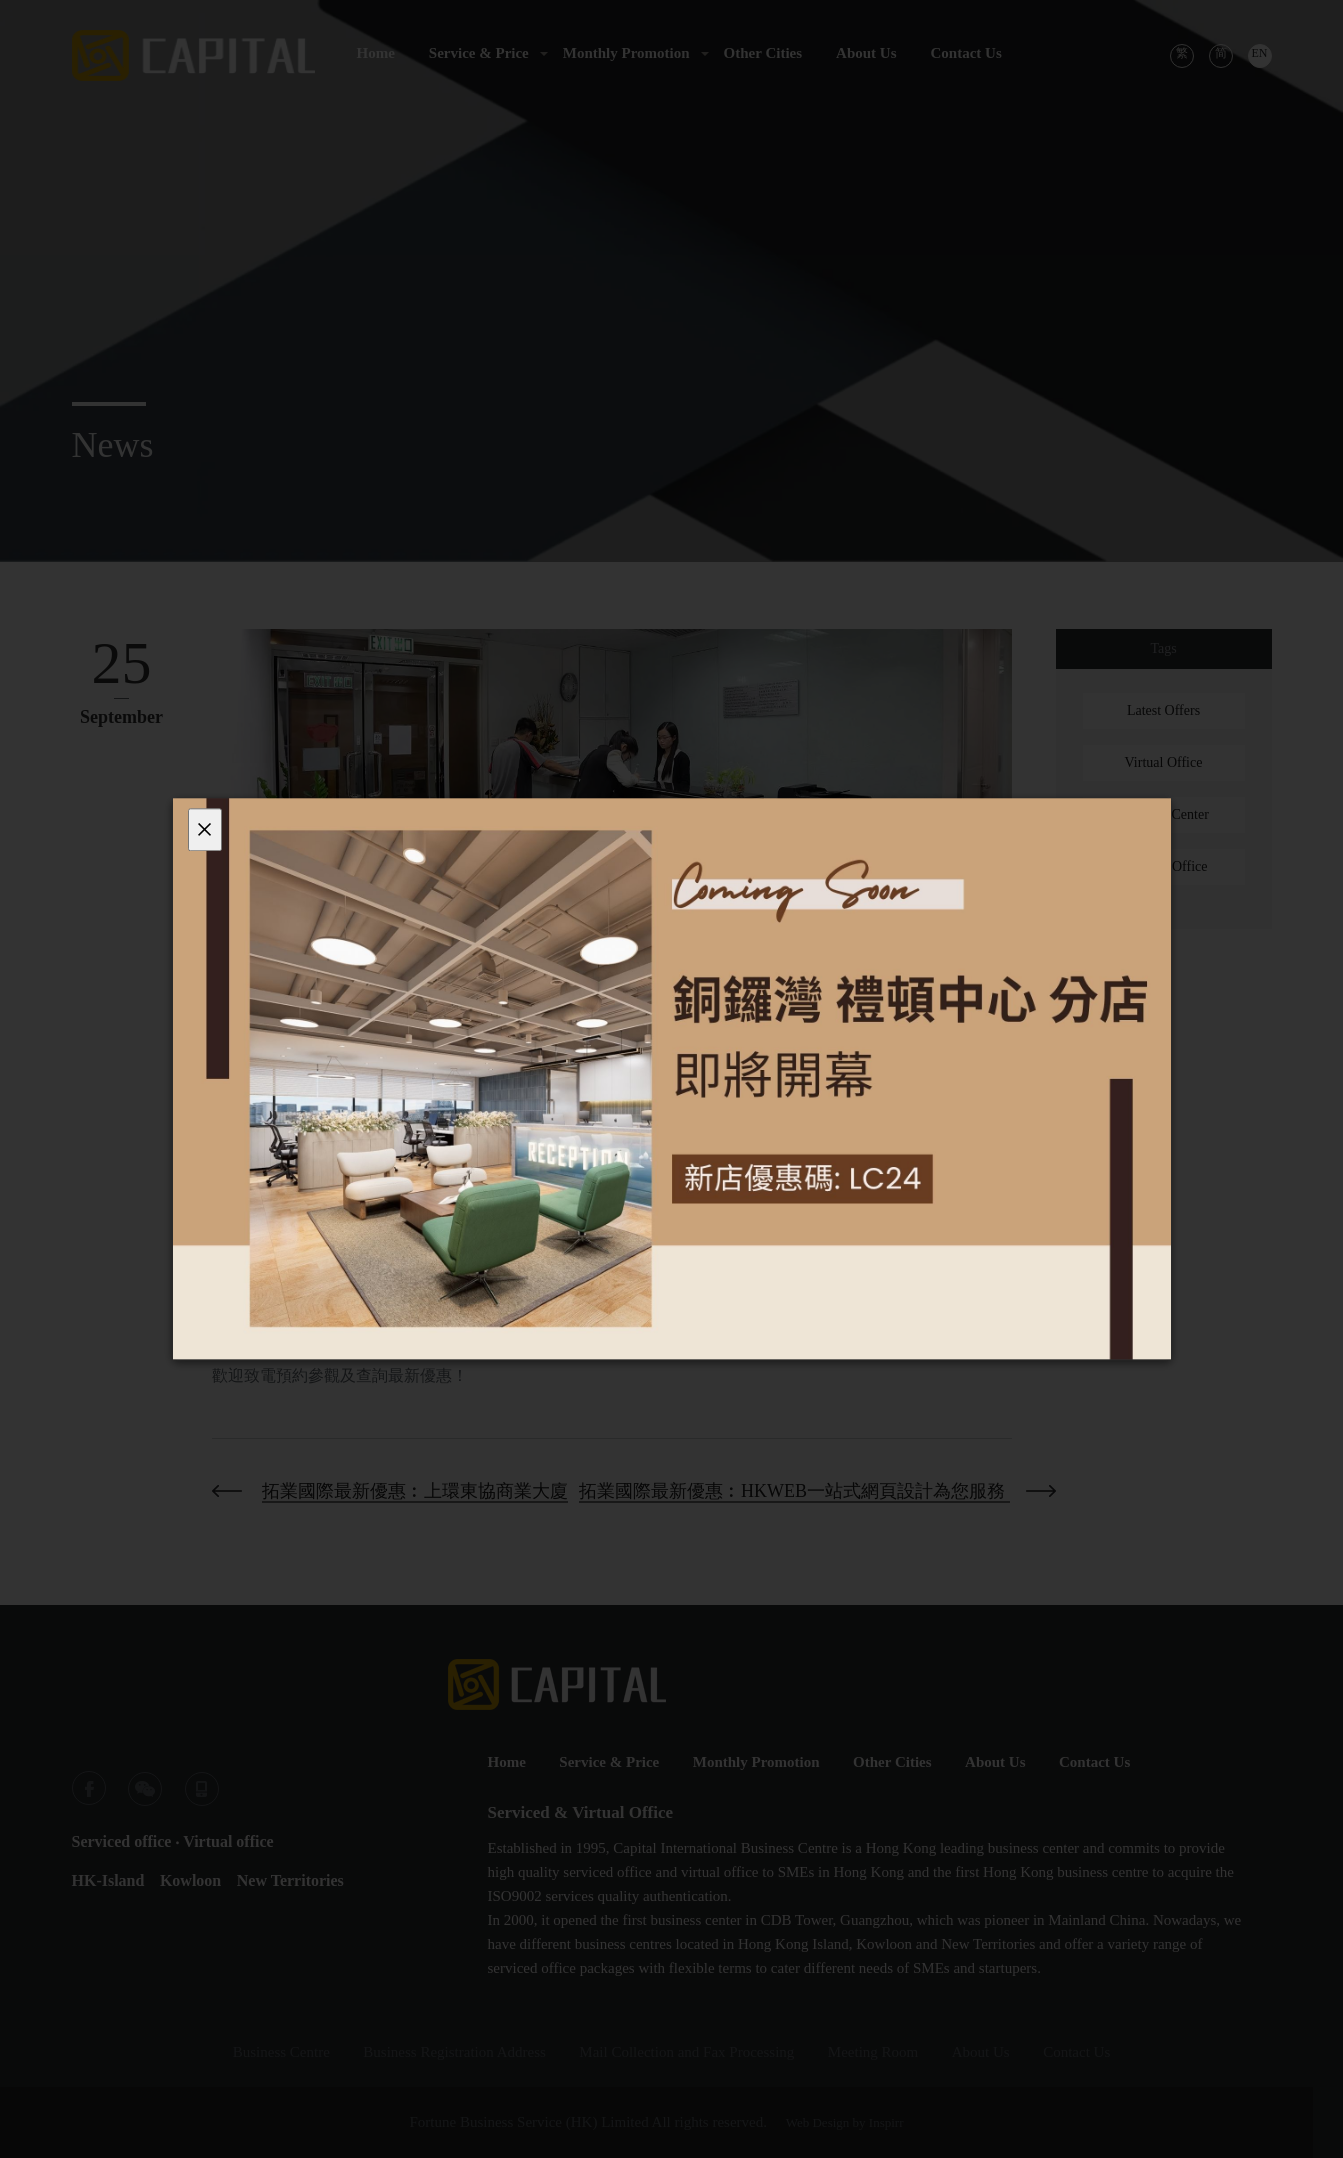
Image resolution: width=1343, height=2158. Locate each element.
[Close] (205, 829)
